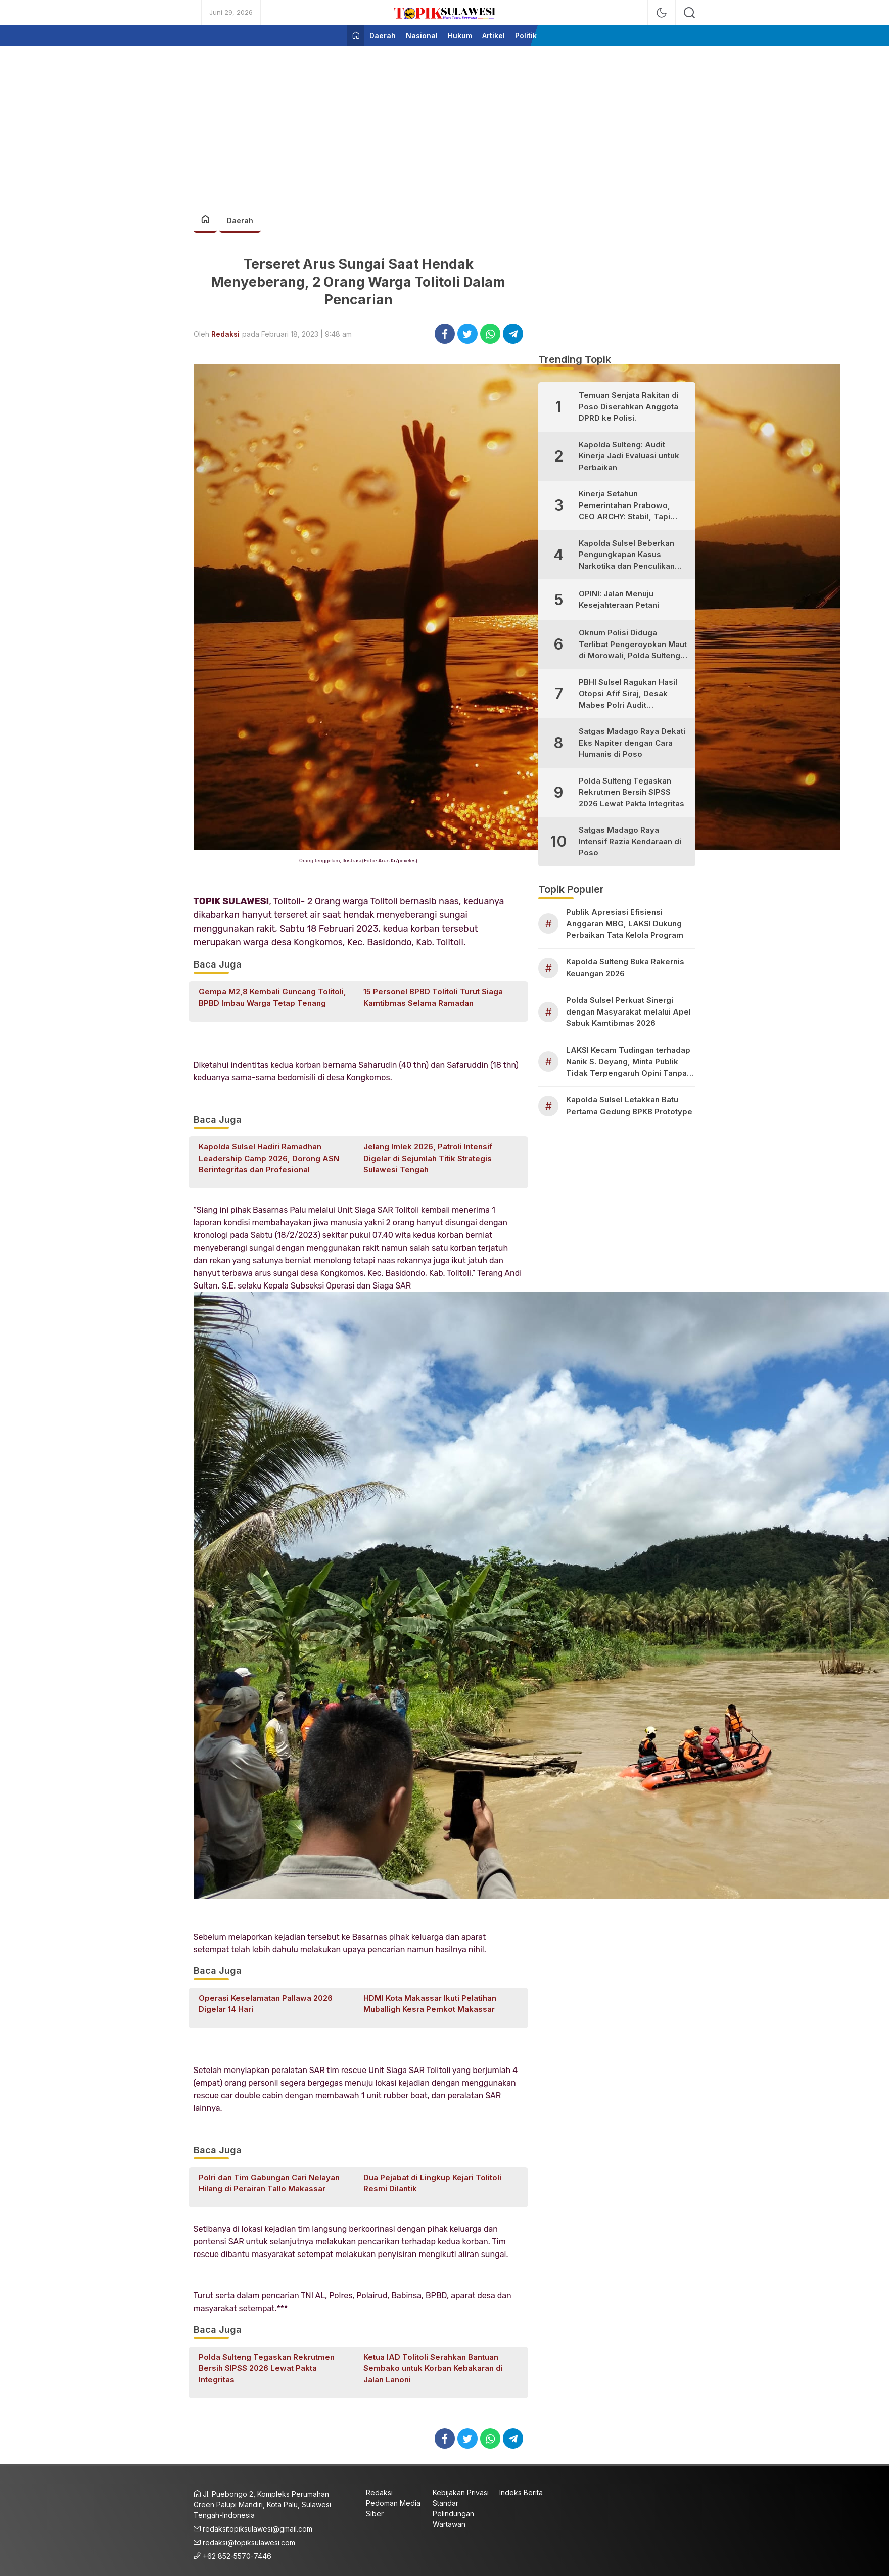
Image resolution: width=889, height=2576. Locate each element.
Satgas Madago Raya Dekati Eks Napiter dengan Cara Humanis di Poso (632, 742)
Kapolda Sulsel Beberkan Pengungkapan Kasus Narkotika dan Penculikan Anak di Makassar (627, 555)
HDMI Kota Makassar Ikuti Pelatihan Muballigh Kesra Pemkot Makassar (429, 2003)
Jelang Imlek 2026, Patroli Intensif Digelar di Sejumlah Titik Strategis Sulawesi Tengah (427, 1158)
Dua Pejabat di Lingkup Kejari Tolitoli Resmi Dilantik (432, 2183)
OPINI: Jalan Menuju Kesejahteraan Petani (619, 599)
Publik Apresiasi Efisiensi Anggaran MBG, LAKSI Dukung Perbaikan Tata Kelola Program (624, 923)
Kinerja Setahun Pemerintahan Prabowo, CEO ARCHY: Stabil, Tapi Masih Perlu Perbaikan (624, 506)
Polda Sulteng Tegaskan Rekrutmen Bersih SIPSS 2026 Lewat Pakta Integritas (267, 2368)
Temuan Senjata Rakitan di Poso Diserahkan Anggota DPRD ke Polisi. (629, 406)
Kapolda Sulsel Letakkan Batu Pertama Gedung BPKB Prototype (629, 1105)
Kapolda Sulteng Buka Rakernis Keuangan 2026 (625, 967)
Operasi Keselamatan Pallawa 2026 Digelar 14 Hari (266, 2003)
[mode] (662, 12)
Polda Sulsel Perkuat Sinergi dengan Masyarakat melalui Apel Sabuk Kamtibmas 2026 (628, 1011)
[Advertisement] (445, 124)
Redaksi (225, 334)
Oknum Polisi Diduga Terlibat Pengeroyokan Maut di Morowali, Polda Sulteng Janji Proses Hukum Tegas (633, 645)
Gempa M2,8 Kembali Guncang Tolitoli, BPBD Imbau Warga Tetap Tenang (272, 997)
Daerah (240, 220)
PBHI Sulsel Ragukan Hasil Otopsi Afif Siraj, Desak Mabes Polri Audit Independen (628, 694)
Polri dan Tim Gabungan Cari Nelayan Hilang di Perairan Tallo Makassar (269, 2183)
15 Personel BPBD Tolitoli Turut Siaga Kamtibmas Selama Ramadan (433, 997)
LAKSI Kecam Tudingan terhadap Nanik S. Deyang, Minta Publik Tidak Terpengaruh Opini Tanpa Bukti (628, 1062)
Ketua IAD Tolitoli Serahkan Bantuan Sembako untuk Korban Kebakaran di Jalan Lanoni (433, 2368)
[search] (689, 12)
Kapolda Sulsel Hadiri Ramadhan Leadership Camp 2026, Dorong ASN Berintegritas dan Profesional (269, 1158)
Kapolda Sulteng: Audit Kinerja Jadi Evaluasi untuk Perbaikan (629, 456)
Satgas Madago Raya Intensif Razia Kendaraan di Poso (630, 841)
